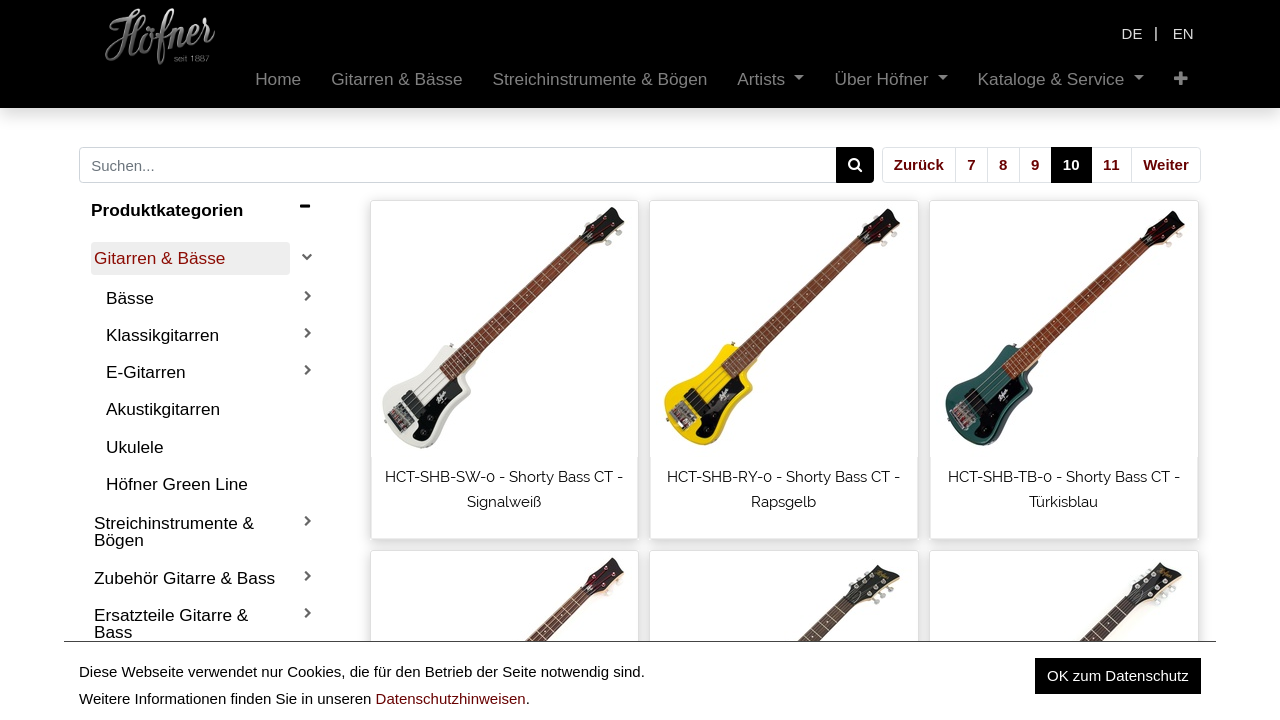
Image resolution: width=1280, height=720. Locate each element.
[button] (1181, 79)
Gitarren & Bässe (159, 258)
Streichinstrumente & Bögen (174, 531)
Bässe (130, 298)
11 (1111, 164)
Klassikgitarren (162, 335)
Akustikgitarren (163, 409)
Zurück (919, 164)
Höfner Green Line (177, 484)
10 (1071, 164)
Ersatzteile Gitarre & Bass (171, 623)
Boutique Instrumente (176, 669)
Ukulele (135, 447)
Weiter (1166, 164)
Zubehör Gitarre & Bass (184, 578)
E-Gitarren (146, 372)
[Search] (855, 165)
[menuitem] (278, 79)
